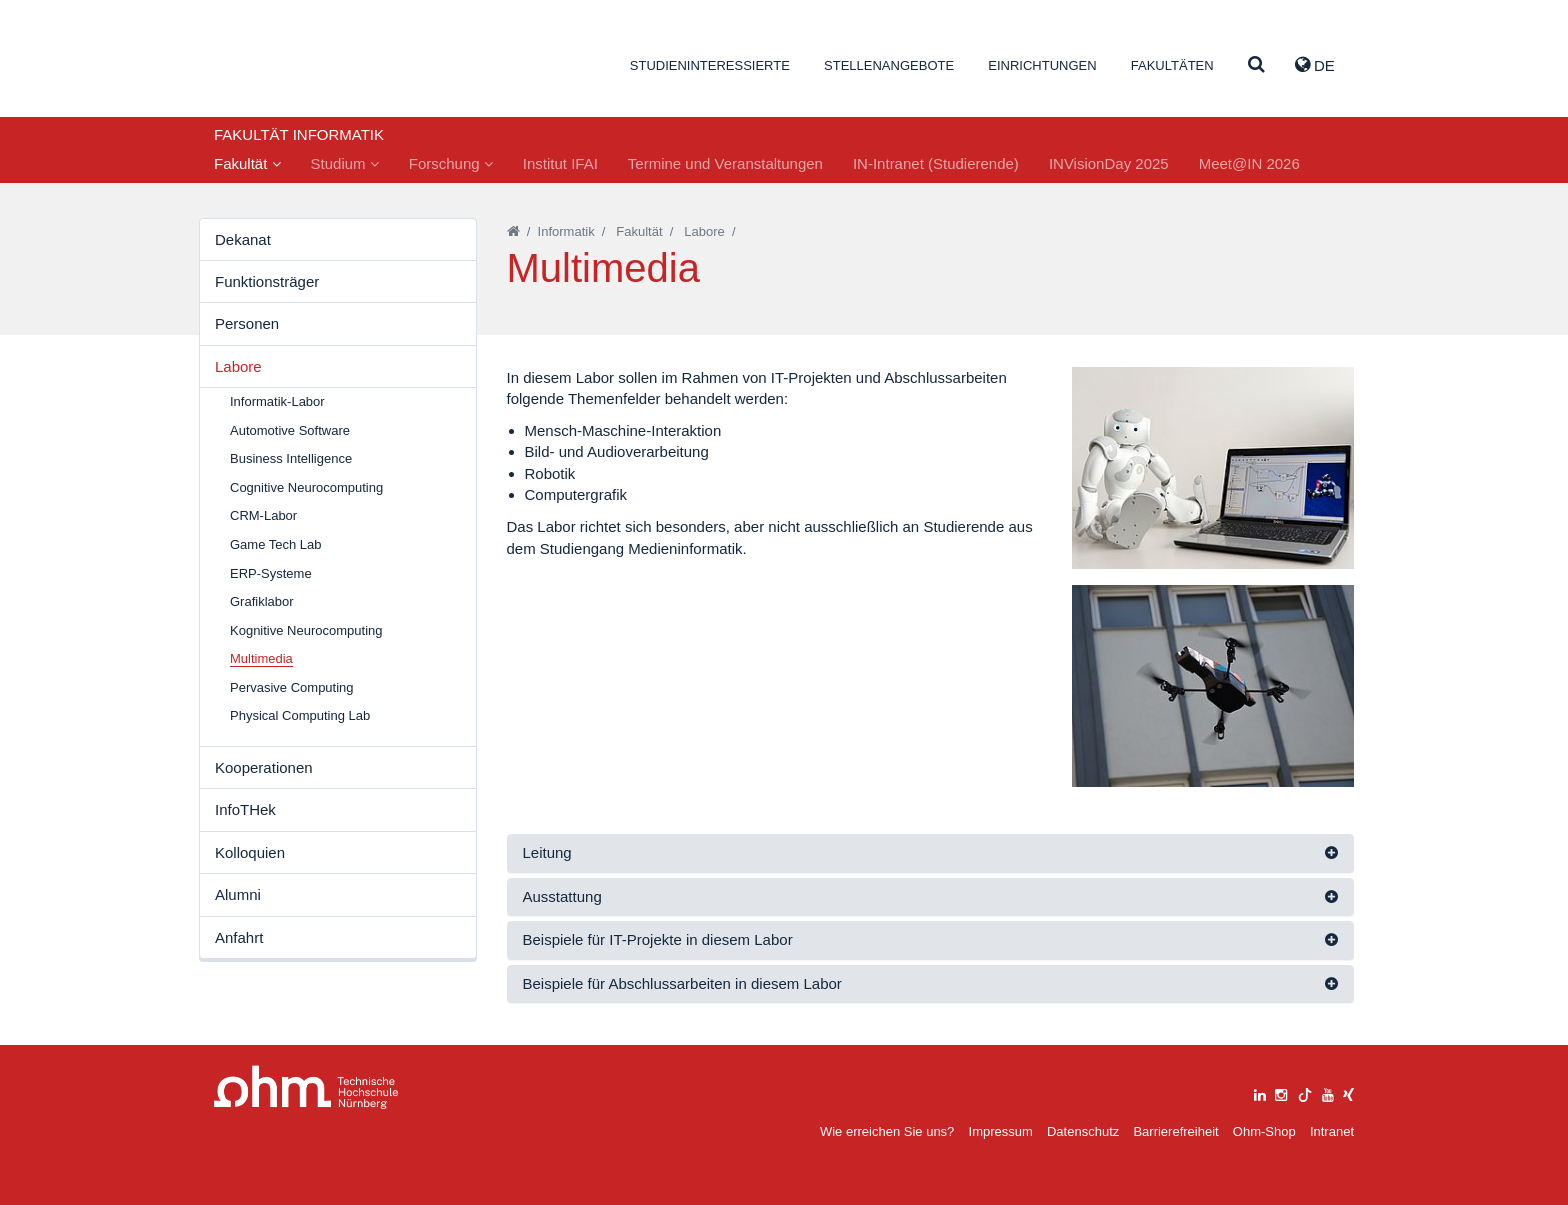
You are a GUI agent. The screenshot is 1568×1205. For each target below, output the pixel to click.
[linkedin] (1260, 1092)
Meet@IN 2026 (1249, 163)
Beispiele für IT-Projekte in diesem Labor (658, 939)
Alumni (238, 894)
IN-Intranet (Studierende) (936, 163)
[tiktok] (1305, 1092)
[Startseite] (513, 231)
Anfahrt (239, 937)
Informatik (566, 231)
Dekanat (243, 239)
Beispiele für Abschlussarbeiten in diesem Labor (682, 983)
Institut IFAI (560, 163)
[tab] (931, 853)
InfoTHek (245, 809)
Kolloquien (250, 852)
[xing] (1348, 1092)
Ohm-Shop (1264, 1131)
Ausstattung (562, 896)
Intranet (1332, 1131)
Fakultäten (1172, 65)
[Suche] (1256, 65)
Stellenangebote (889, 65)
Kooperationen (264, 767)
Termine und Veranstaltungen (725, 163)
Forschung (451, 163)
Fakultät (247, 163)
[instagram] (1281, 1092)
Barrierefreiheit (1175, 1131)
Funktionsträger (267, 281)
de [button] (1315, 65)
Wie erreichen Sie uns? (887, 1131)
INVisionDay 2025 (1109, 163)
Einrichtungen (1042, 65)
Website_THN (309, 63)
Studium (345, 163)
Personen (247, 323)
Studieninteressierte (710, 65)
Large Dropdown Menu (306, 1087)
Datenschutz (1083, 1131)
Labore (238, 366)
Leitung (547, 852)
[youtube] (1328, 1092)
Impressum (1001, 1131)
